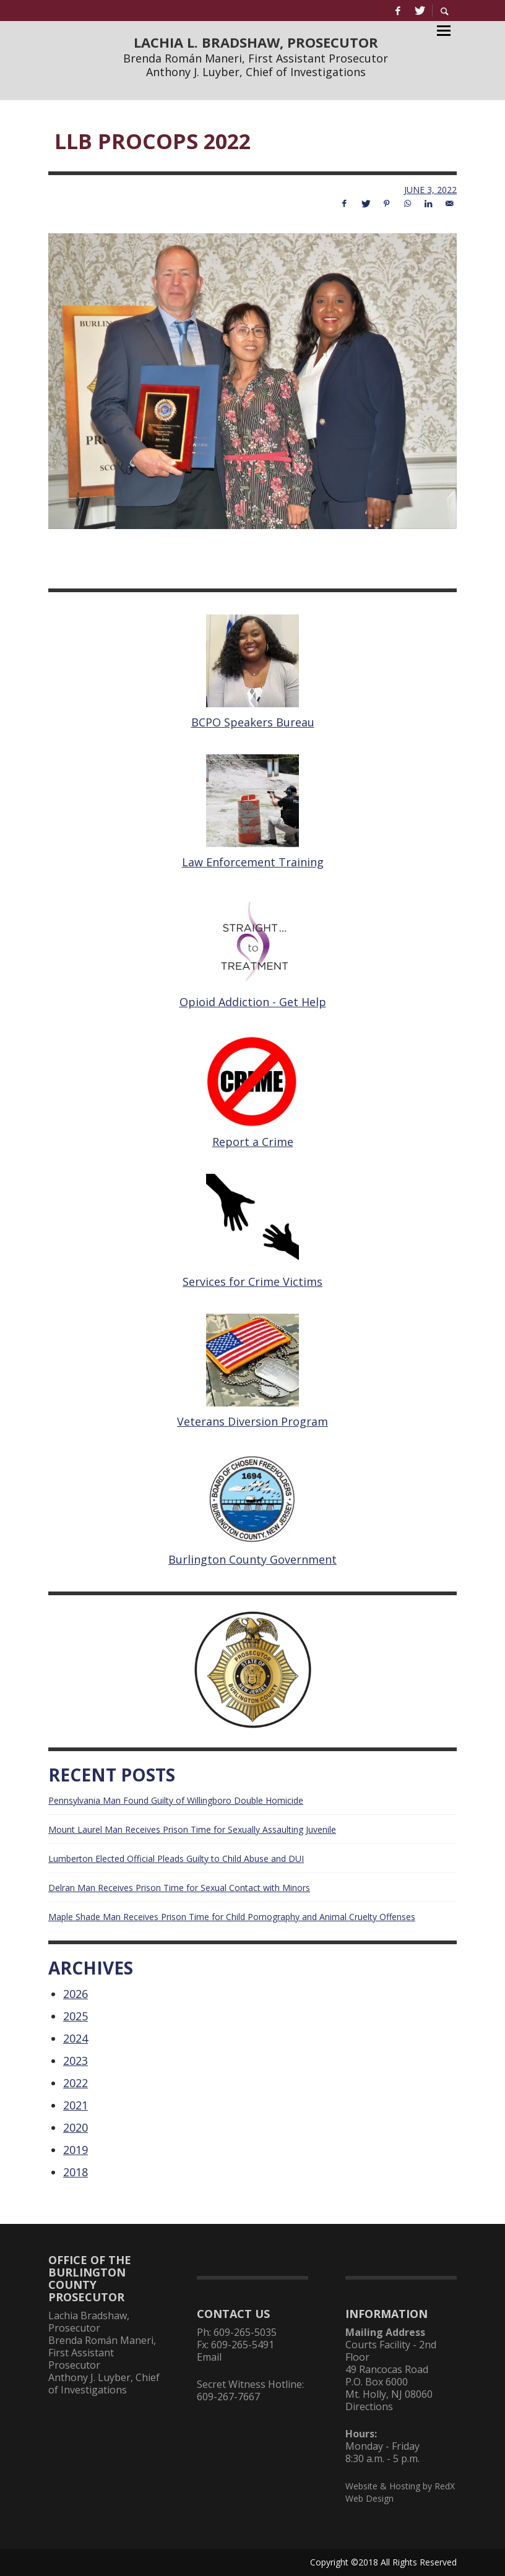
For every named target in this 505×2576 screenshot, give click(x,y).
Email (209, 2357)
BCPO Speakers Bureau (252, 722)
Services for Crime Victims (252, 1281)
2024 (75, 2038)
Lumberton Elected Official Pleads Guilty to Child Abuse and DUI (176, 1858)
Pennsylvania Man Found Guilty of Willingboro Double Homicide (175, 1800)
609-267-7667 (228, 2396)
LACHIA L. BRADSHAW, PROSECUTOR (256, 42)
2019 (75, 2149)
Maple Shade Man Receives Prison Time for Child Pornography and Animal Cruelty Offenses (231, 1917)
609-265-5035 (245, 2332)
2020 (75, 2127)
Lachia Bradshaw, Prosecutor (88, 2322)
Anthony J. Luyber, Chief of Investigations (256, 71)
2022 (75, 2082)
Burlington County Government (252, 1559)
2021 (75, 2105)
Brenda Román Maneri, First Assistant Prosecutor (255, 58)
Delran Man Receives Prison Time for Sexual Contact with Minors (179, 1887)
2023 (75, 2060)
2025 (75, 2016)
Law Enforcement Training (253, 862)
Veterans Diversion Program (252, 1421)
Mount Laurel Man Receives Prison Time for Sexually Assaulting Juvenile (192, 1829)
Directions (369, 2406)
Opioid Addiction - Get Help (252, 1001)
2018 (75, 2172)
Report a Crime (252, 1141)
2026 (75, 1993)
